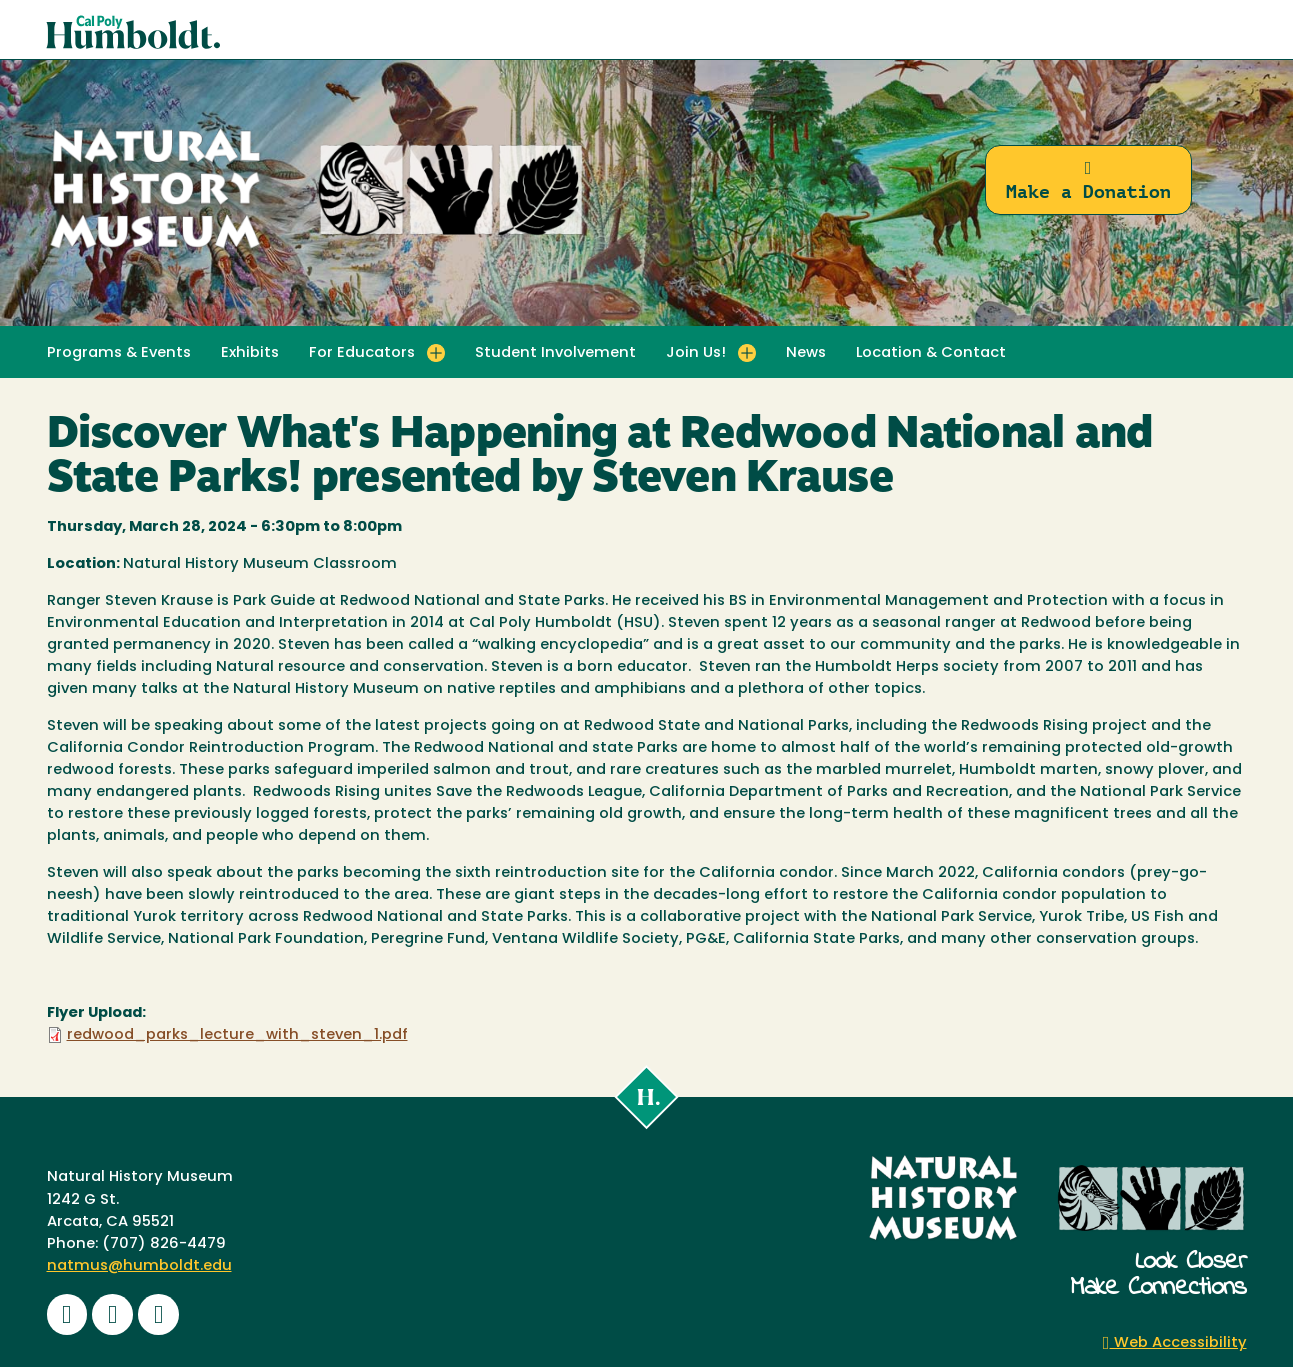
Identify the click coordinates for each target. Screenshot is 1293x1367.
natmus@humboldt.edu (139, 1266)
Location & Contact (931, 353)
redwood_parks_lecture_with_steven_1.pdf (237, 1035)
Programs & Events (119, 353)
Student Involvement (555, 353)
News (806, 353)
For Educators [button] (362, 353)
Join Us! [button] (696, 353)
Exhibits (250, 353)
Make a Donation (1088, 180)
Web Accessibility (1175, 1343)
